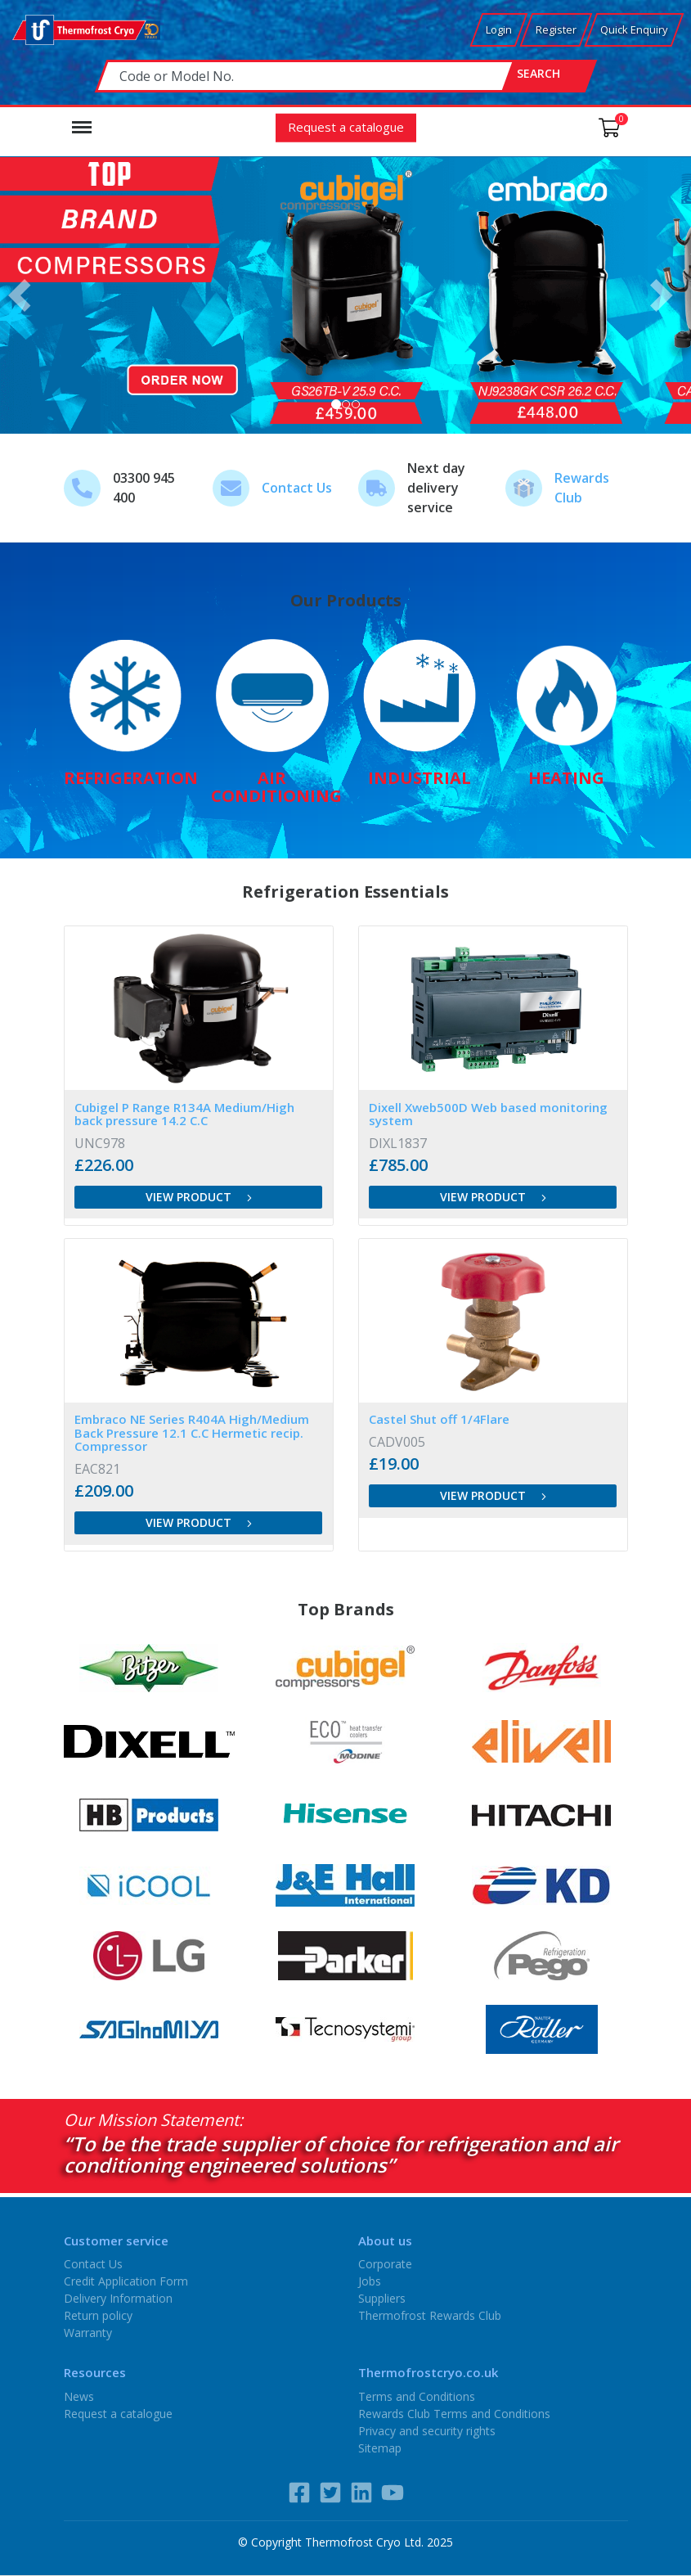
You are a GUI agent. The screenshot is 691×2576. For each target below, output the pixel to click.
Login (499, 29)
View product (199, 1196)
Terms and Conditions (416, 2395)
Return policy (98, 2315)
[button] (24, 295)
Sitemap (380, 2447)
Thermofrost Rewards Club (429, 2315)
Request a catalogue (346, 126)
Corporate (385, 2264)
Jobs (369, 2281)
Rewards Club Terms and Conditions (454, 2413)
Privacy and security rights (427, 2430)
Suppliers (382, 2298)
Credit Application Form (126, 2281)
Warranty (88, 2332)
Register (556, 29)
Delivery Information (118, 2298)
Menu (82, 119)
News (79, 2395)
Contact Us (297, 488)
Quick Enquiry (634, 29)
